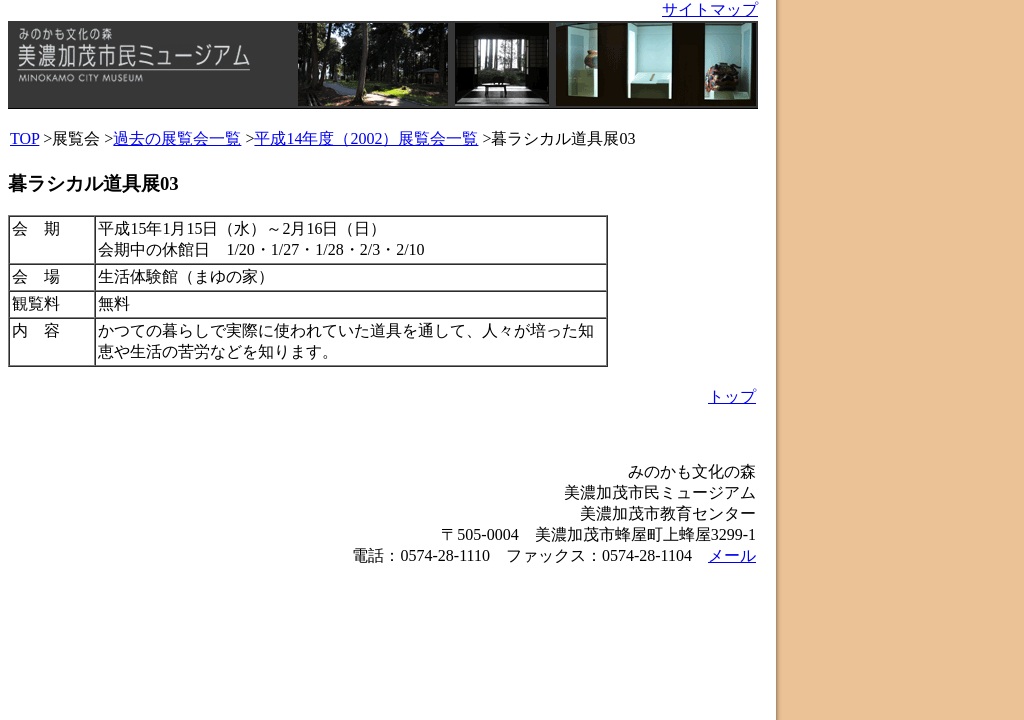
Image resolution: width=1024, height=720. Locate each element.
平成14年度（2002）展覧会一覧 (366, 138)
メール (732, 555)
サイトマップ (710, 9)
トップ (732, 396)
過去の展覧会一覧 (177, 138)
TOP (24, 138)
